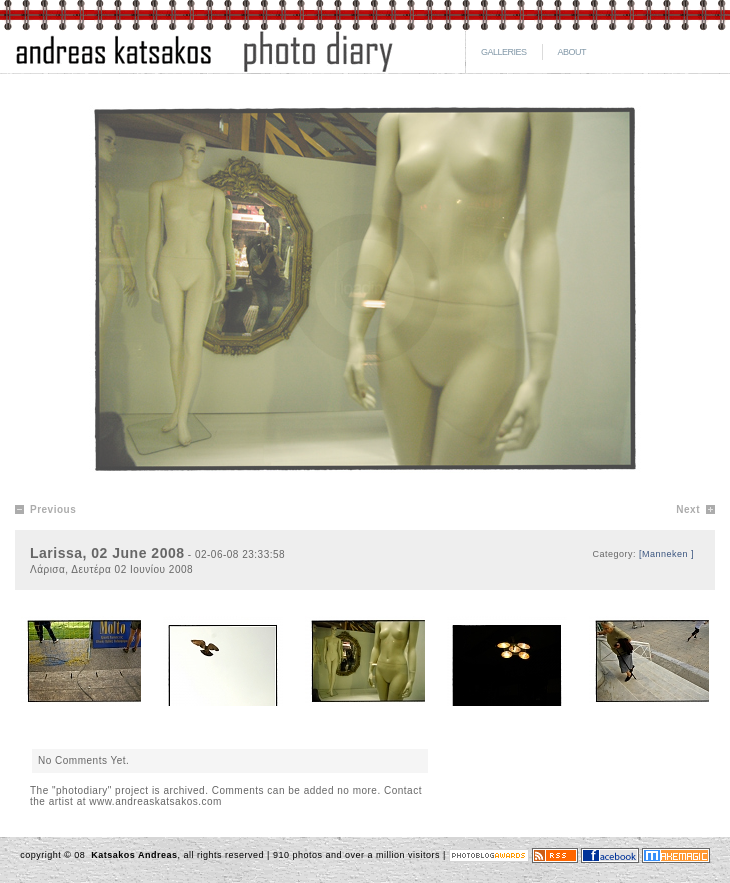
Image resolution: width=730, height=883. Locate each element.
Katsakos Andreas (132, 855)
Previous (53, 509)
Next (688, 509)
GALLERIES (504, 52)
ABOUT (572, 52)
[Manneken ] (666, 554)
